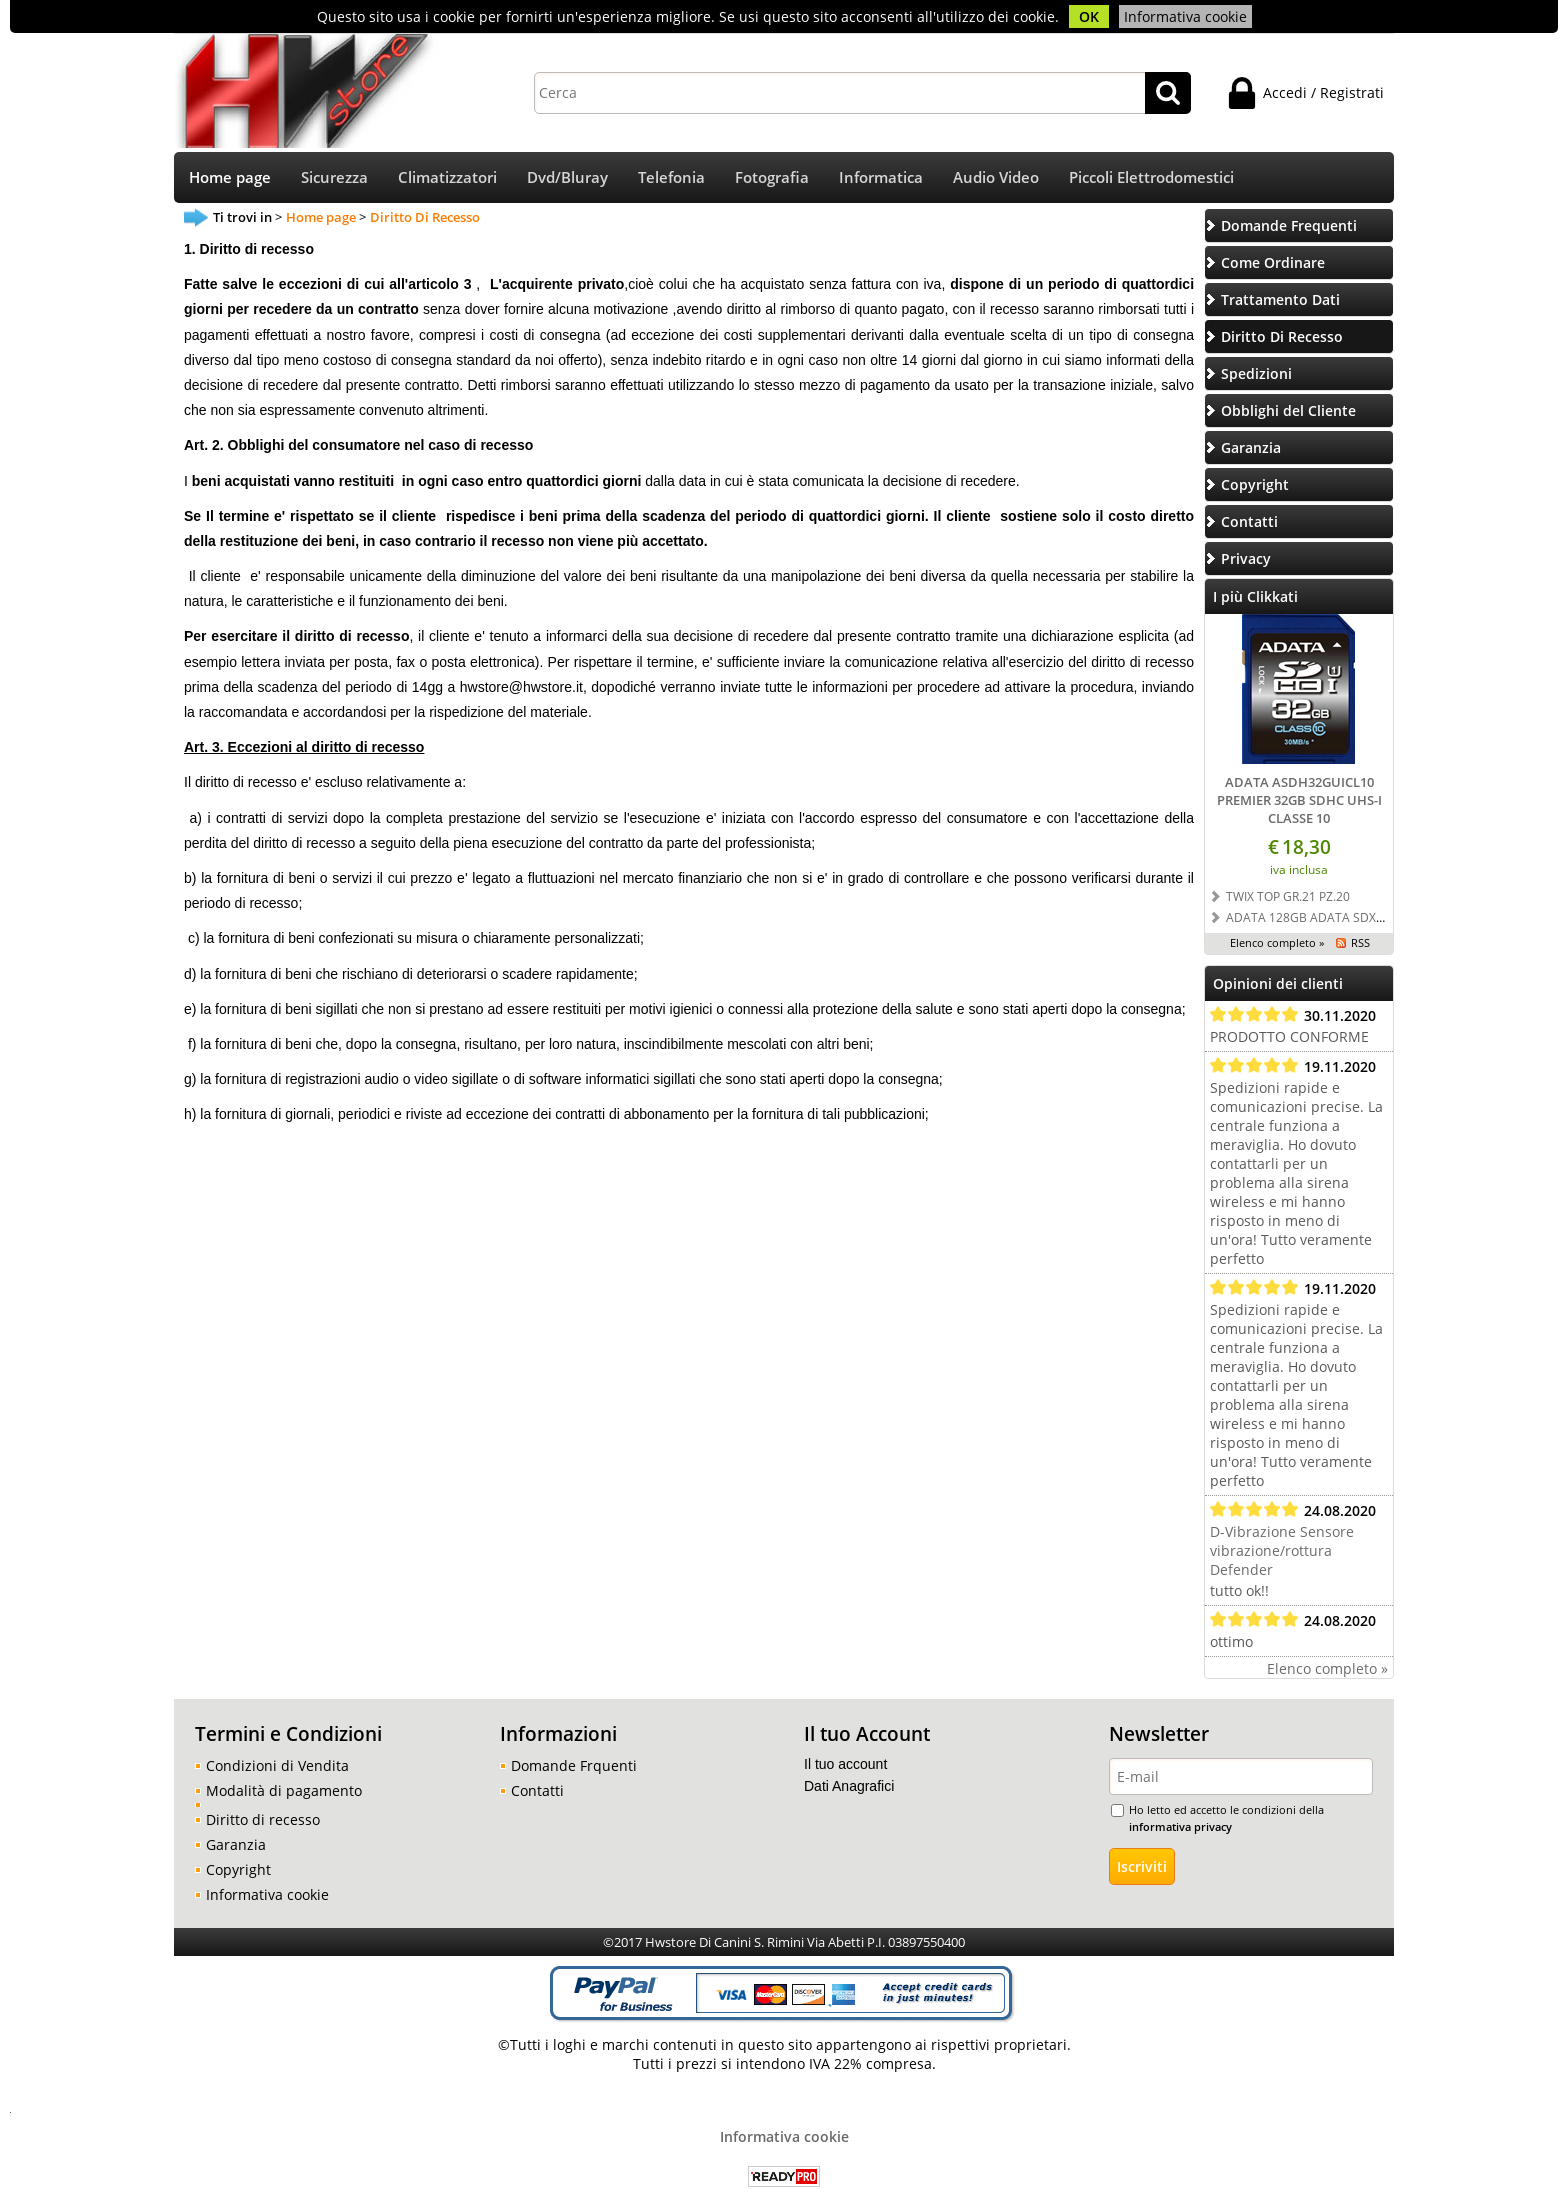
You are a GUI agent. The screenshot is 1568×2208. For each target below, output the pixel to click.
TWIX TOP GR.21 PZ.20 (1288, 898)
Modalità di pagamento (284, 1792)
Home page (230, 178)
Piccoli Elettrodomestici (1151, 178)
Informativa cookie (1185, 16)
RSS (1360, 944)
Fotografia (772, 178)
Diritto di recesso (263, 1821)
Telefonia (671, 178)
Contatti (537, 1792)
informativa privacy (1180, 1828)
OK (1089, 16)
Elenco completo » (1277, 944)
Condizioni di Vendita (277, 1767)
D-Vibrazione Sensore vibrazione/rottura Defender (1282, 1552)
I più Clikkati (1255, 598)
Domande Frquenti (574, 1767)
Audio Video (996, 178)
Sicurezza (334, 178)
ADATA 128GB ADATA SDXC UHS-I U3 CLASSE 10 (1363, 919)
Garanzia (236, 1846)
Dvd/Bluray (567, 178)
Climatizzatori (447, 178)
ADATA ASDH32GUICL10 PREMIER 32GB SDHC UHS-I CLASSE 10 (1299, 802)
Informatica (881, 178)
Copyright (238, 1871)
